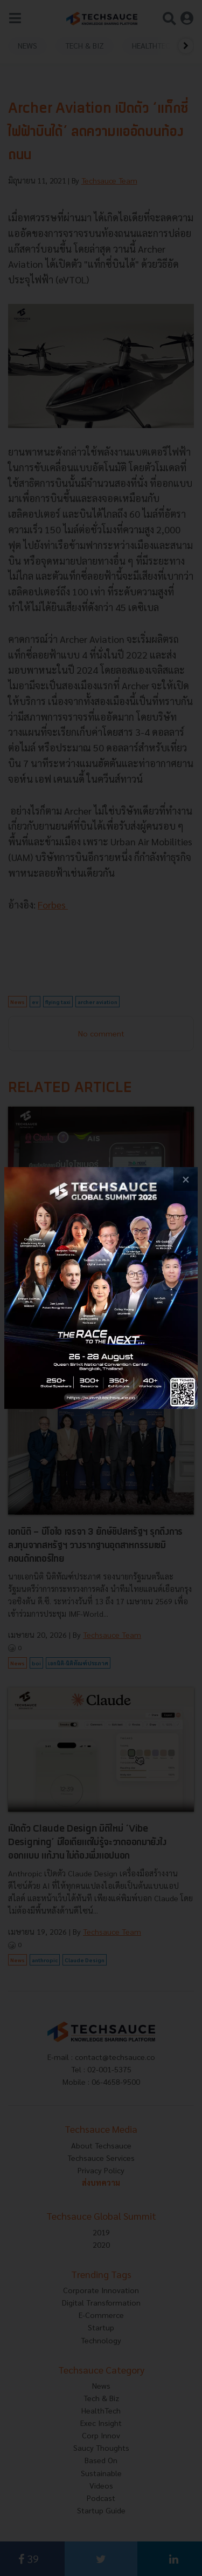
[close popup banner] (185, 1179)
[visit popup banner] (101, 1288)
